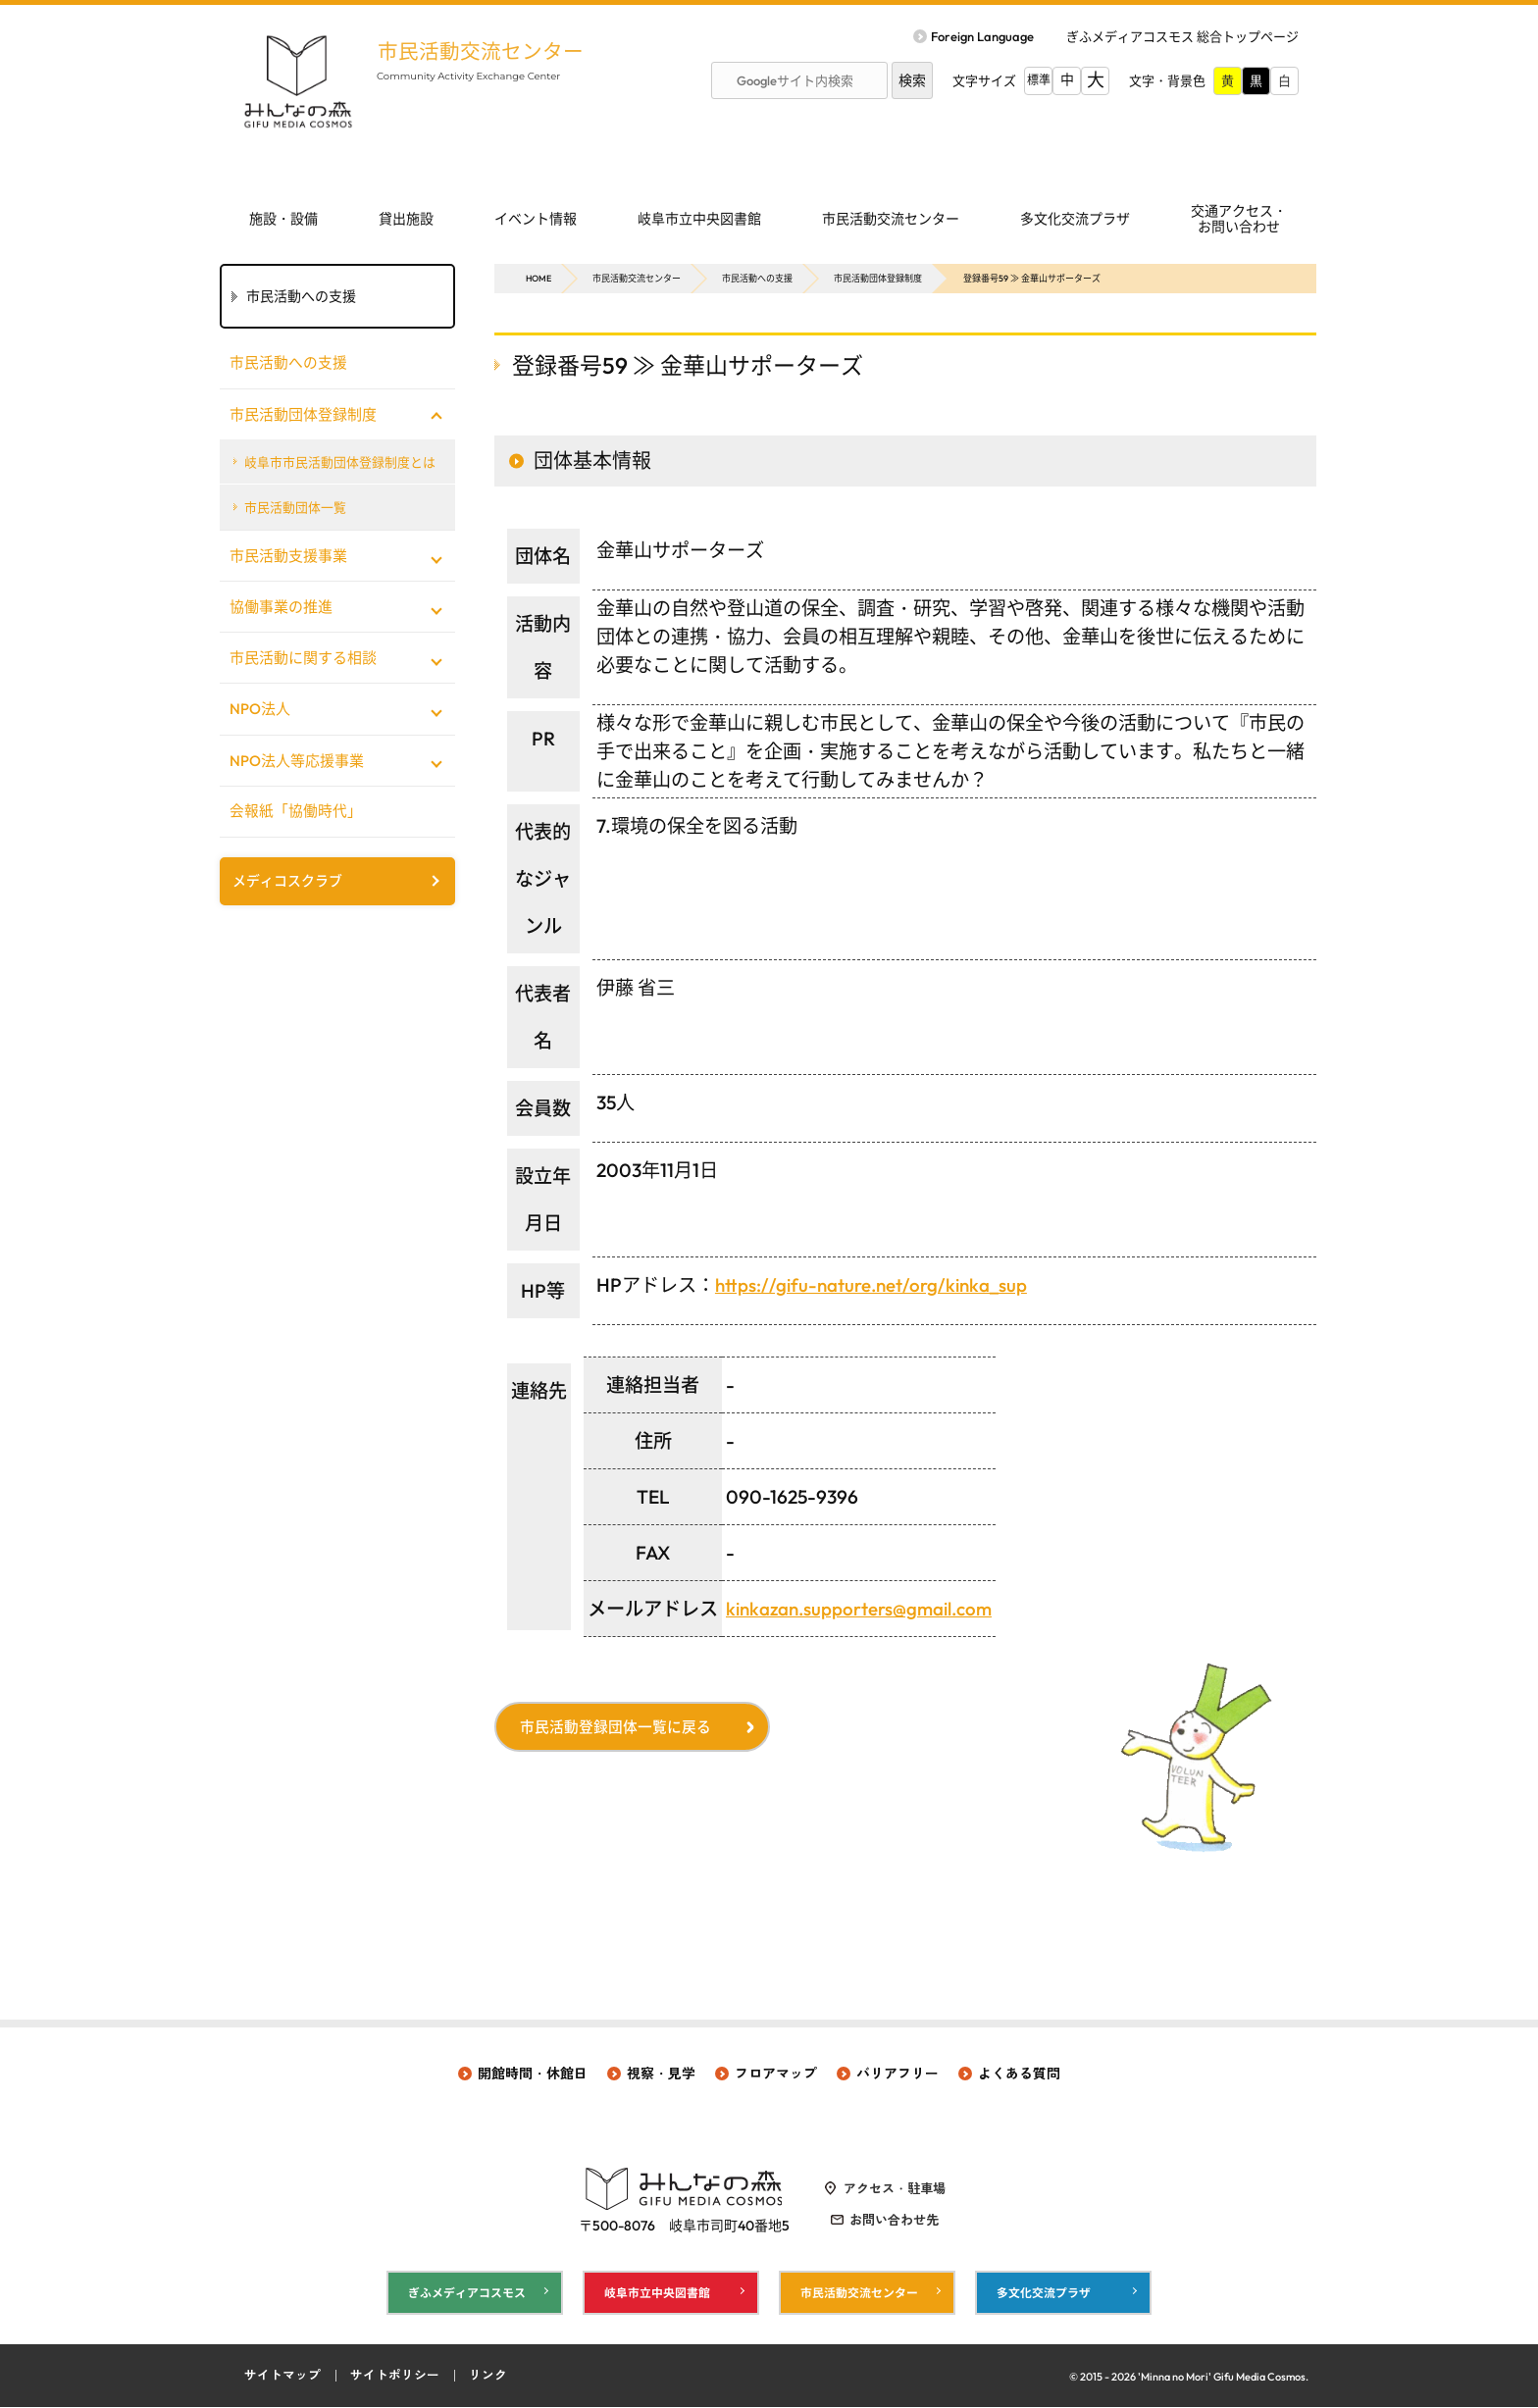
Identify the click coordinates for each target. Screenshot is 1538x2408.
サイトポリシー (394, 2376)
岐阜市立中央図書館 (699, 219)
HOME (538, 278)
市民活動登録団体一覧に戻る (617, 1727)
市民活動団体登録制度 (878, 278)
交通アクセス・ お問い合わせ (1239, 219)
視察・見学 (661, 2073)
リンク (488, 2376)
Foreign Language (982, 36)
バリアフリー (897, 2073)
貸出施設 (406, 219)
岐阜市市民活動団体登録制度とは (340, 462)
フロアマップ (776, 2073)
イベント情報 (535, 219)
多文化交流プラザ (1075, 219)
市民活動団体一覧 (296, 508)
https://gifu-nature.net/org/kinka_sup (873, 1285)
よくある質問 (1019, 2073)
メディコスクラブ (287, 883)
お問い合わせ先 (894, 2220)
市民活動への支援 (757, 278)
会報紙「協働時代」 (296, 812)
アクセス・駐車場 (895, 2188)
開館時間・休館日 (533, 2073)
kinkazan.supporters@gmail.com (862, 1608)
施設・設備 (283, 219)
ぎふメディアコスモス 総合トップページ (1182, 36)
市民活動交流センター (484, 51)
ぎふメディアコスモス (467, 2292)
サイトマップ (282, 2376)
